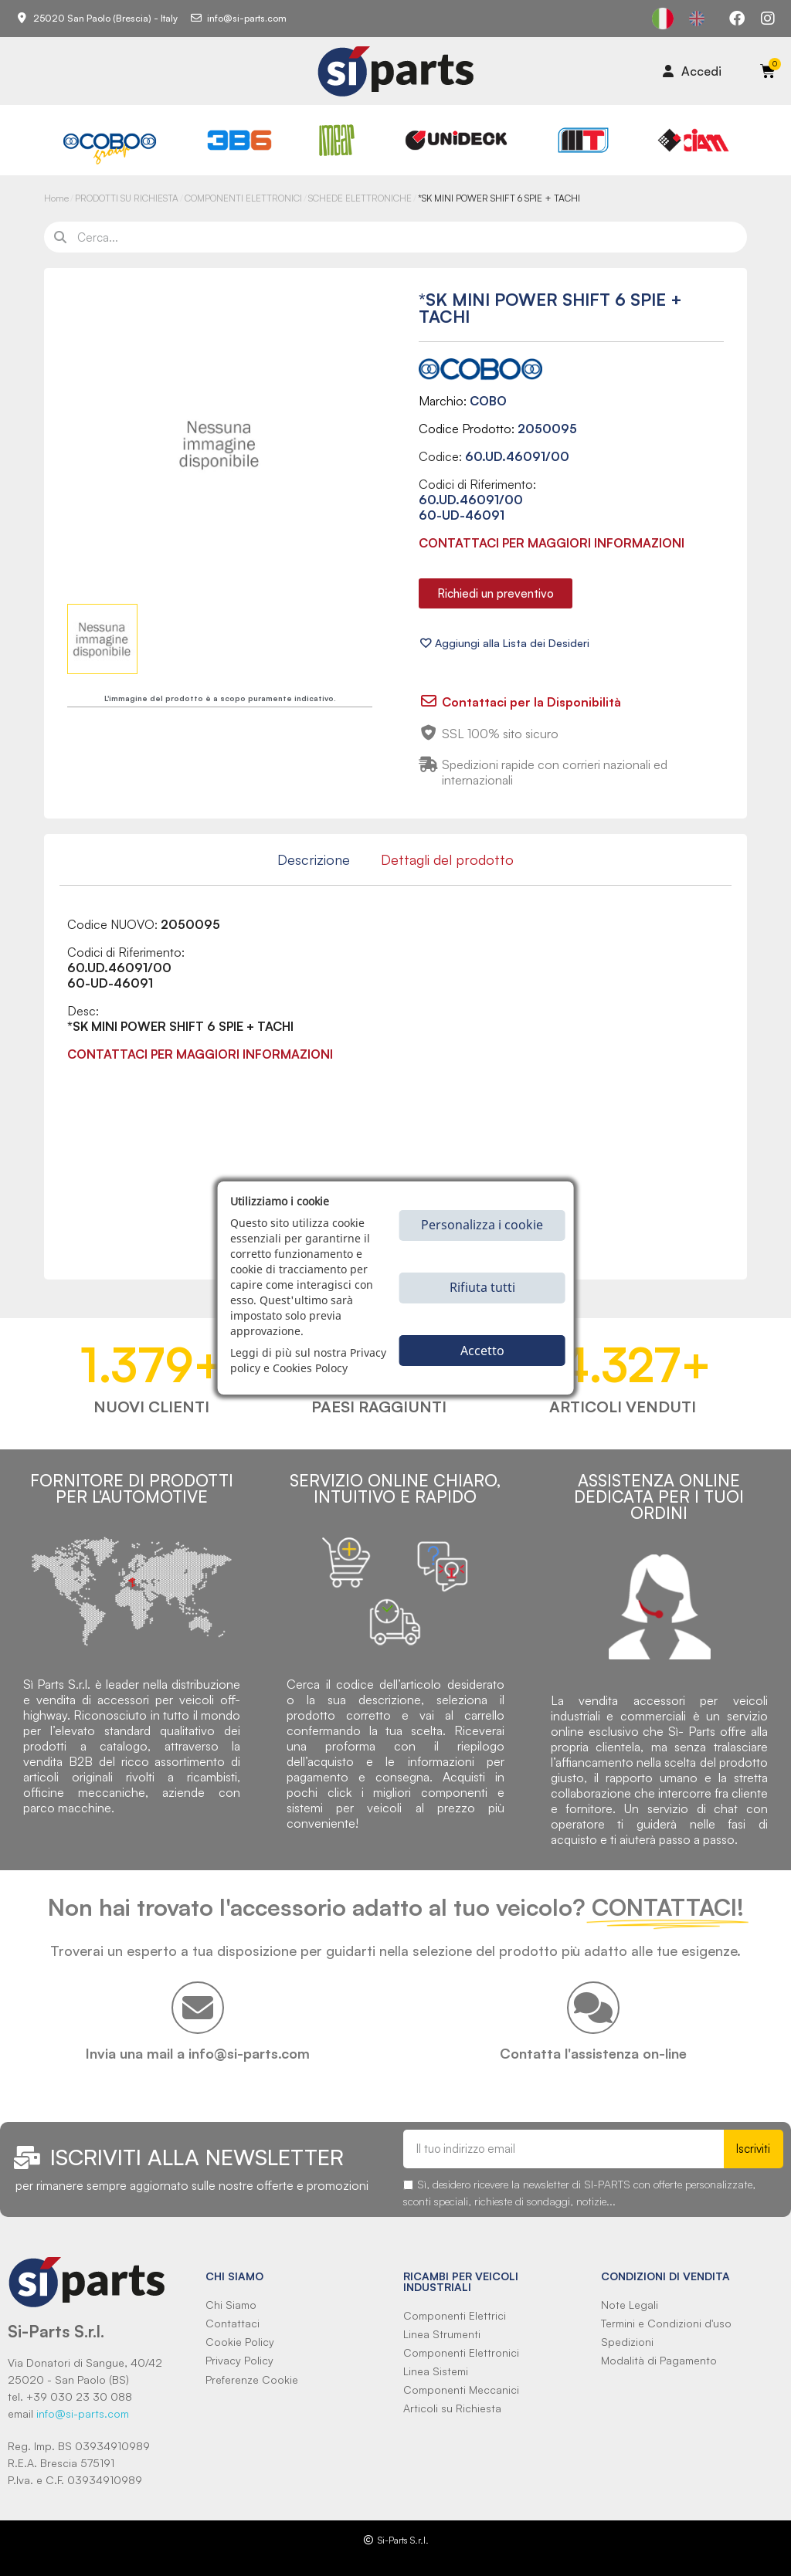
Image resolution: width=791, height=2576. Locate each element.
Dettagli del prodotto (447, 859)
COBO (488, 400)
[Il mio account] (692, 71)
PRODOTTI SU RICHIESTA (126, 198)
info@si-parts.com (82, 2413)
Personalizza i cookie (482, 1224)
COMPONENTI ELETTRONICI (243, 198)
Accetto (482, 1350)
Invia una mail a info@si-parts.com (198, 2053)
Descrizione (313, 859)
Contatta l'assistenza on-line (593, 2053)
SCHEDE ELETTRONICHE (360, 198)
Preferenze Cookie (251, 2379)
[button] (495, 593)
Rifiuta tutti (482, 1287)
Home (56, 198)
